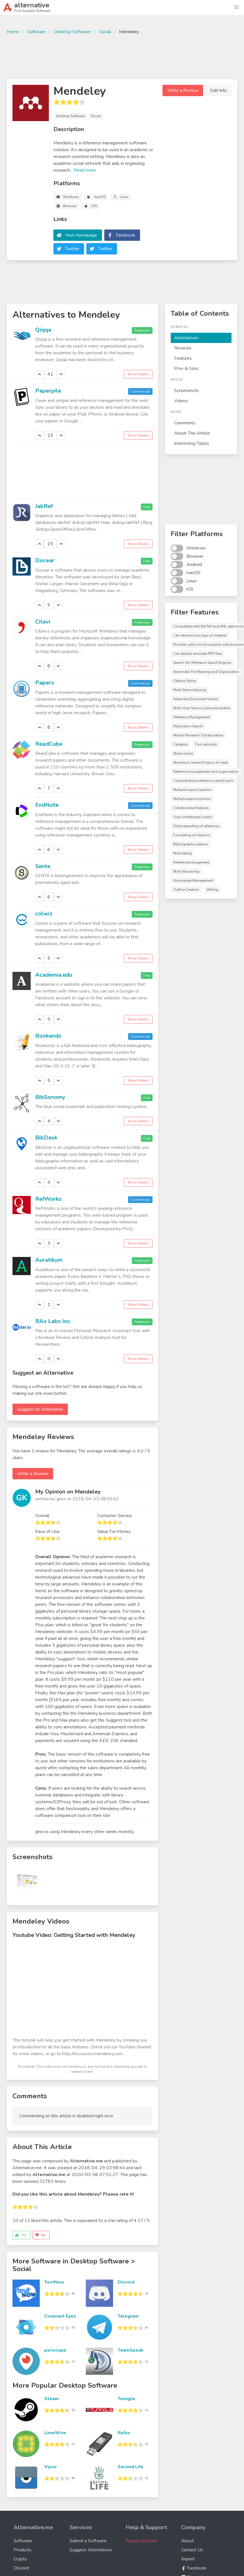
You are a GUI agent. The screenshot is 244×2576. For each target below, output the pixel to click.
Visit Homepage (81, 235)
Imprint (188, 2559)
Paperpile (48, 391)
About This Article (192, 433)
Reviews (182, 348)
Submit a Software (88, 2541)
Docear (45, 560)
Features (183, 358)
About (187, 2541)
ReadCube (48, 744)
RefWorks (48, 1199)
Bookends (48, 1036)
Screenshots (186, 390)
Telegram (128, 2316)
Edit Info (218, 90)
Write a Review (182, 90)
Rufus (124, 2433)
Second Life (130, 2467)
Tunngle (126, 2399)
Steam (51, 2399)
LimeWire (55, 2433)
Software (36, 32)
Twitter (72, 249)
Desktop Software (72, 32)
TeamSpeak (130, 2350)
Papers (44, 682)
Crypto (20, 2559)
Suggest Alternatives (91, 2550)
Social (105, 32)
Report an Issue (141, 2541)
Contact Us (192, 2550)
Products (23, 2550)
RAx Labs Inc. (53, 1321)
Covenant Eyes (60, 2316)
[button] (236, 7)
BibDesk (46, 1137)
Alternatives (186, 338)
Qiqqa (43, 330)
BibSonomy (50, 1097)
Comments (184, 423)
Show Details (138, 374)
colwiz (44, 913)
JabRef (44, 506)
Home (13, 32)
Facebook (125, 235)
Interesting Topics (191, 443)
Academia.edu (53, 975)
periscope (55, 2350)
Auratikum (48, 1260)
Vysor (50, 2467)
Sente (42, 866)
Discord (126, 2282)
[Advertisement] (122, 56)
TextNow (54, 2282)
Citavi (42, 621)
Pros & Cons (186, 368)
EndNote (47, 805)
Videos (181, 401)
